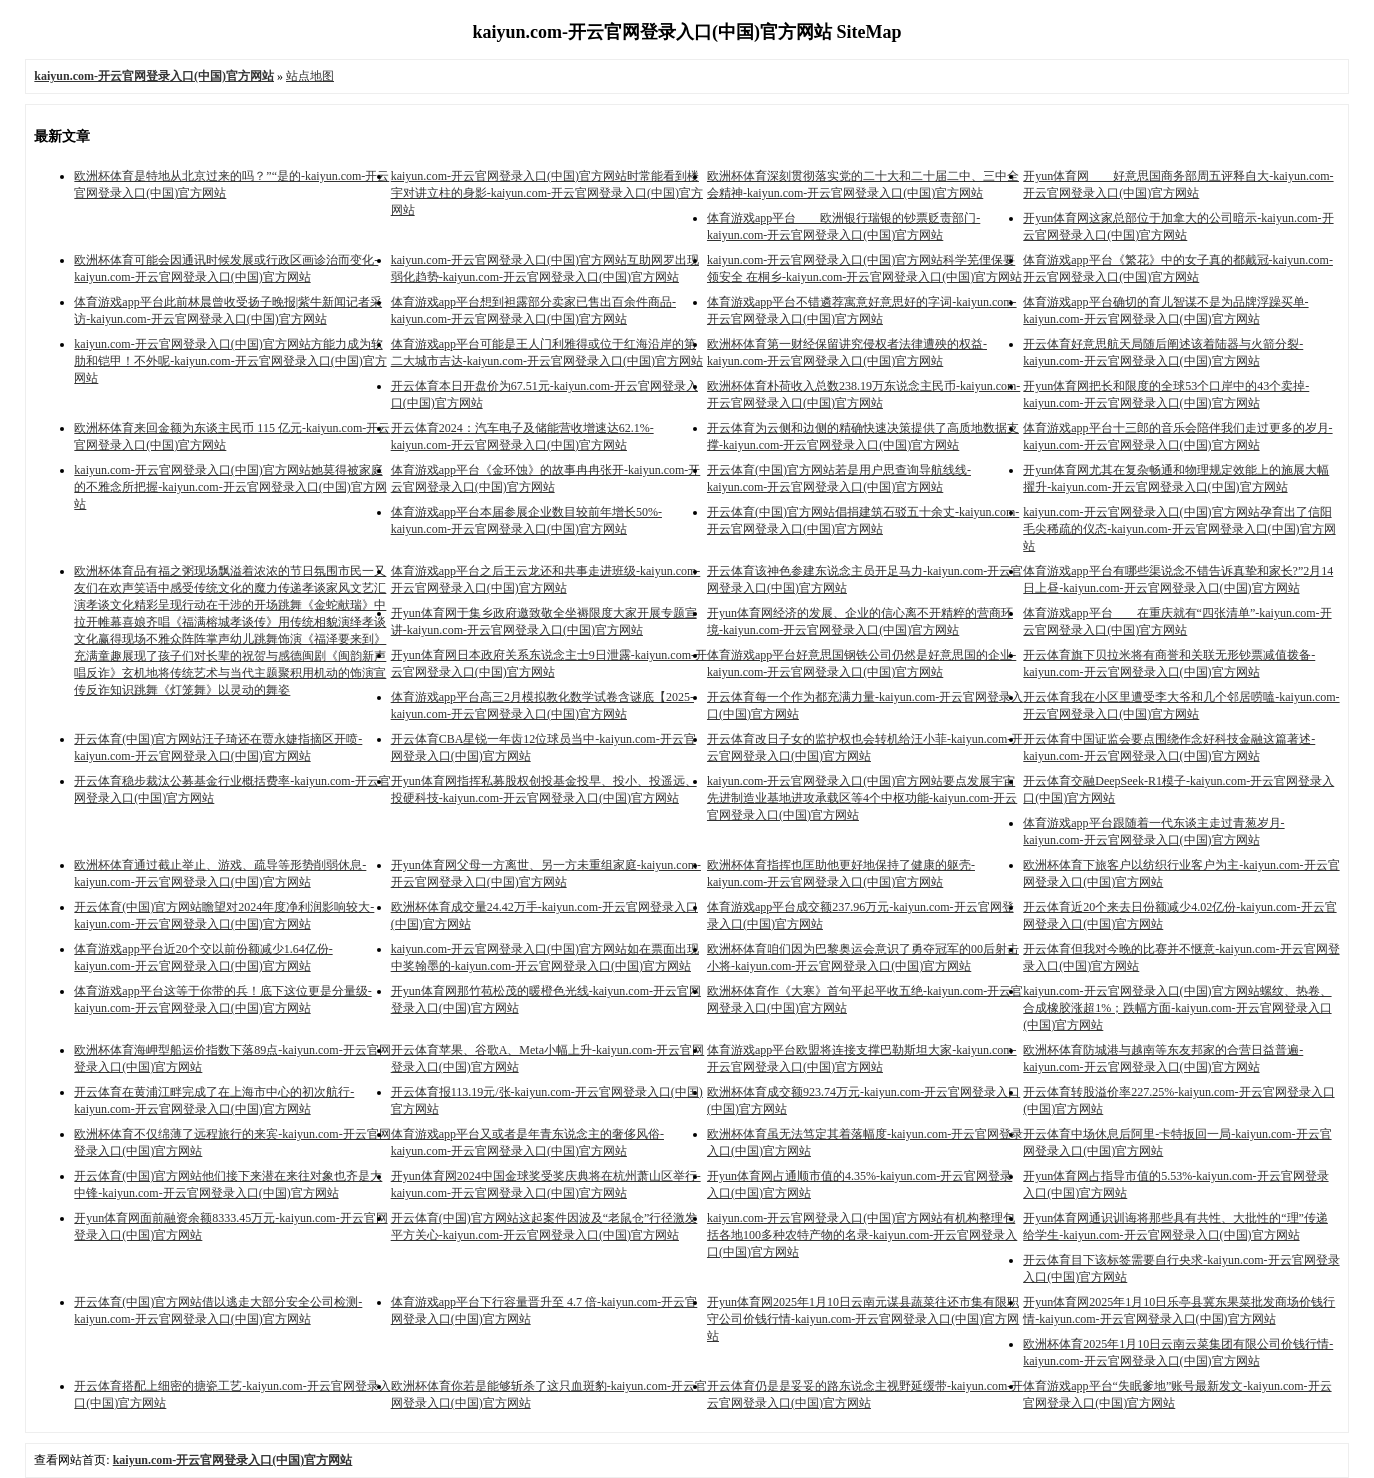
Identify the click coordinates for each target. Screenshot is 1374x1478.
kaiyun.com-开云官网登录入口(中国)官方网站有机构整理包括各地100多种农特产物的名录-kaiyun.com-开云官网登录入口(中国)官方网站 (862, 1235)
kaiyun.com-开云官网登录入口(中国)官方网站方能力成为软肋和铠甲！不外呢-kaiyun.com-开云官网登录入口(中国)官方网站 (230, 361)
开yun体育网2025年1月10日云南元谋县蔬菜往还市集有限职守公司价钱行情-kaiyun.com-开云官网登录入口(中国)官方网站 (863, 1319)
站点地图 (310, 76)
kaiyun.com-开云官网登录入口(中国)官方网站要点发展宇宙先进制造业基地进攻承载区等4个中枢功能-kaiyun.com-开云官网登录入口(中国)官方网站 (862, 798)
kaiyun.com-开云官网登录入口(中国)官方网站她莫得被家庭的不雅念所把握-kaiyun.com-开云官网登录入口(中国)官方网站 (230, 487)
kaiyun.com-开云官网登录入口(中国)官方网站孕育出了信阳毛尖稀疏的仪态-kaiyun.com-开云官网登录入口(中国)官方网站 (1179, 529)
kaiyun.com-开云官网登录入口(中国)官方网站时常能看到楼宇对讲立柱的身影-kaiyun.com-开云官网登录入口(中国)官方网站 (547, 193)
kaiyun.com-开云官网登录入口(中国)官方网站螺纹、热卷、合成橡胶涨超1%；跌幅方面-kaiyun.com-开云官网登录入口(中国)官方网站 (1177, 1008)
